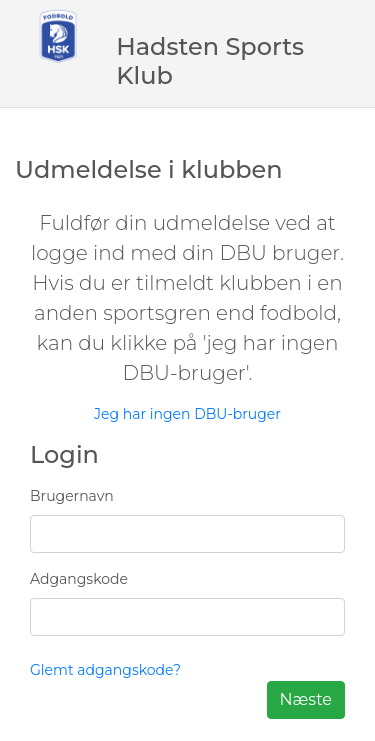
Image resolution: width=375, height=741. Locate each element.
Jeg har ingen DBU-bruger (187, 414)
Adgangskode (79, 579)
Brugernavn (72, 496)
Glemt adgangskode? (105, 670)
